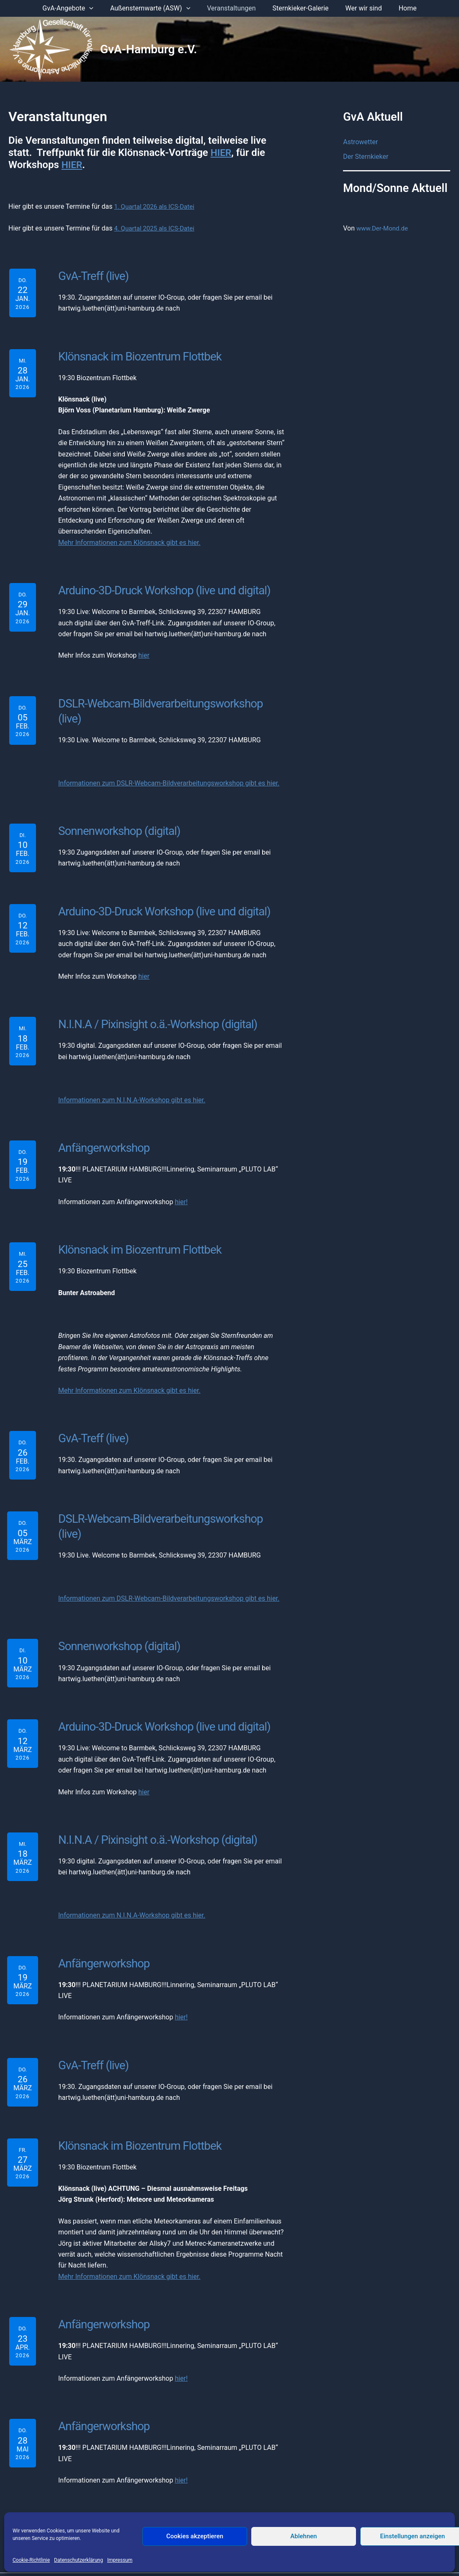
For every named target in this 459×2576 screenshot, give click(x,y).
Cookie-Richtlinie (31, 2560)
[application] (97, 8)
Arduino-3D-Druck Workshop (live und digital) (159, 588)
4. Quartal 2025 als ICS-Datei (156, 228)
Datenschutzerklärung (78, 2560)
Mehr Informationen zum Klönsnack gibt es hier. (129, 540)
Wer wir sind (358, 8)
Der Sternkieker (365, 157)
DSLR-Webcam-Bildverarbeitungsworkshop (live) (168, 700)
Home (399, 8)
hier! (181, 1179)
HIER (222, 152)
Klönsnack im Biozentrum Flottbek (135, 354)
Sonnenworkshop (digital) (115, 811)
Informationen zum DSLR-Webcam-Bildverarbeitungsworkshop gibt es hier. (168, 764)
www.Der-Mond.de (383, 229)
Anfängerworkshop (101, 1125)
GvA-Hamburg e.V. (148, 49)
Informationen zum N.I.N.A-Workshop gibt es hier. (131, 1078)
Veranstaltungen (233, 8)
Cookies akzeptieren (194, 2536)
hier (144, 653)
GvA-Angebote (76, 8)
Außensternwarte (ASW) (155, 8)
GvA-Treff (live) (92, 275)
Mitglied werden (290, 2501)
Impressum (119, 2560)
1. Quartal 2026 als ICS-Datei (156, 206)
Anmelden (335, 2501)
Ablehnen (303, 2536)
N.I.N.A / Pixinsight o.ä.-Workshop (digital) (153, 1003)
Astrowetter (360, 142)
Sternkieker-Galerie (299, 8)
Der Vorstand (127, 2501)
